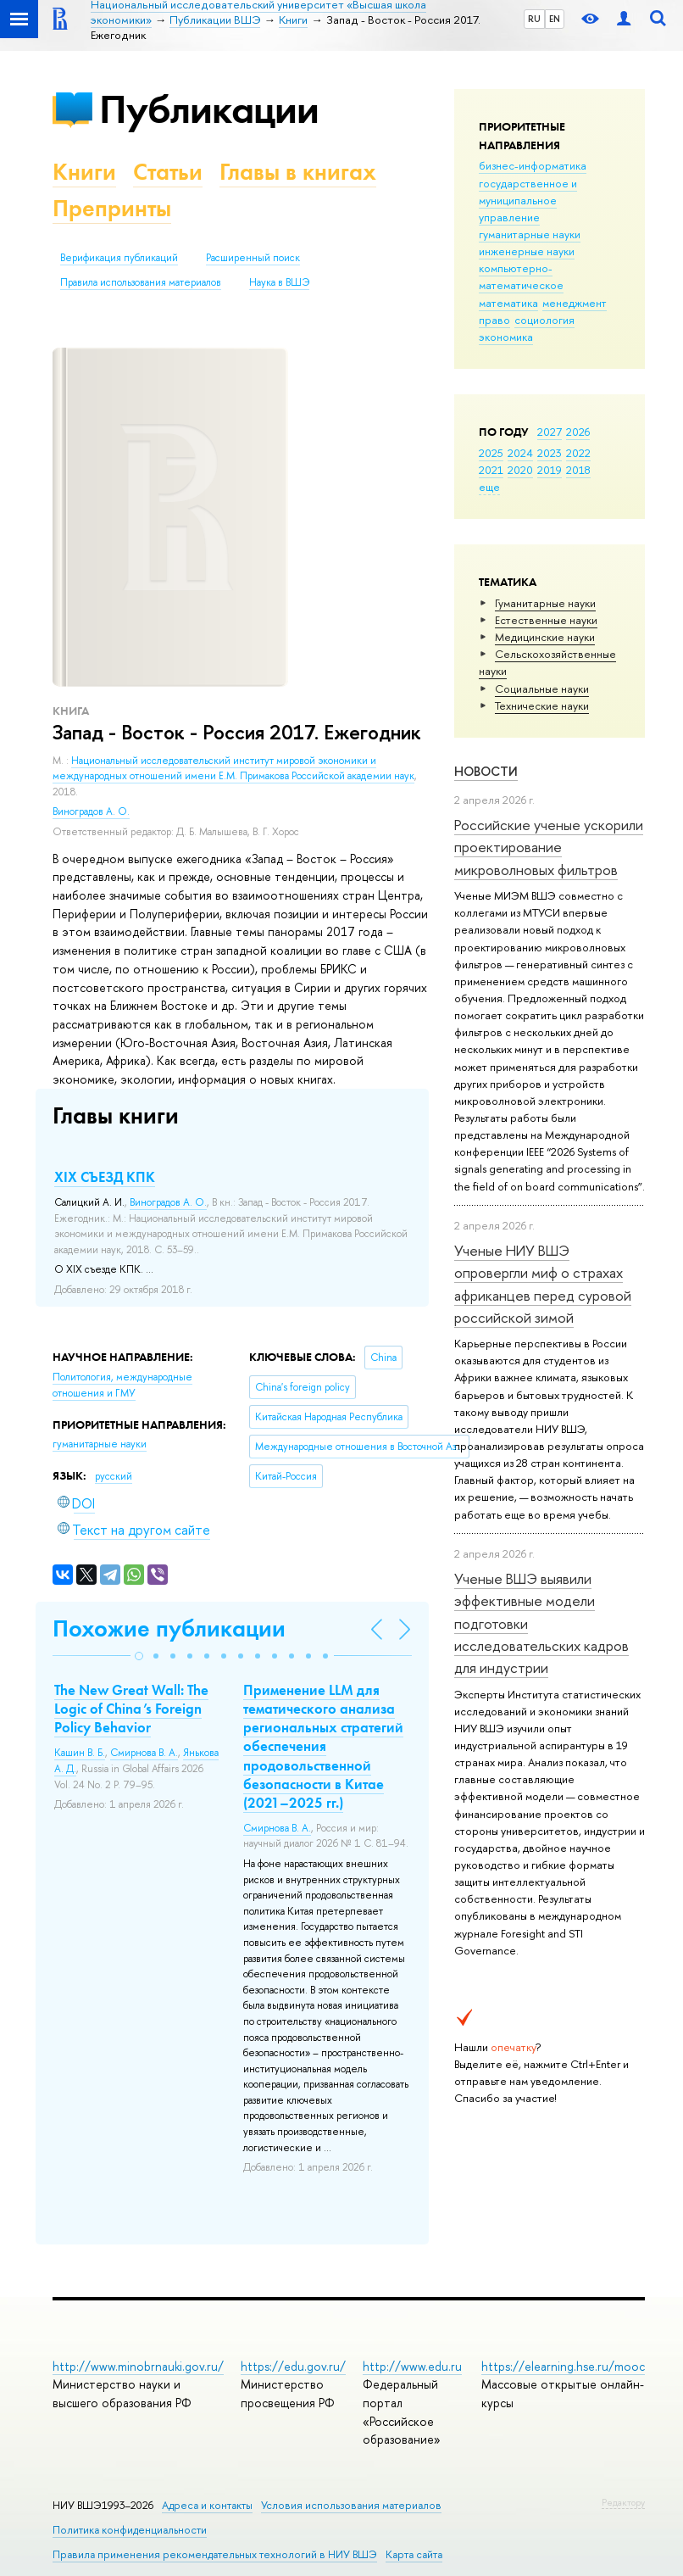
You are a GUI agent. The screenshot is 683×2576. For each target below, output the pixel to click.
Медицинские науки (545, 636)
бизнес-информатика (532, 165)
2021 (491, 469)
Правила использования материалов (140, 282)
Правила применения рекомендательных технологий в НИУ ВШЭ (215, 2554)
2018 (578, 469)
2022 (578, 452)
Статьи (168, 172)
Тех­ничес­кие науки (542, 705)
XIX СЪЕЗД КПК (104, 1177)
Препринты (112, 208)
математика (508, 302)
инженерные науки (527, 251)
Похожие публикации (169, 1628)
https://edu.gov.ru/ (293, 2366)
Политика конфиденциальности (130, 2530)
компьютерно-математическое (521, 276)
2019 (549, 469)
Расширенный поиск (253, 258)
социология (544, 319)
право (494, 319)
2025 (491, 452)
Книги (84, 172)
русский (113, 1476)
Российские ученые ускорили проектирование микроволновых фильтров (548, 847)
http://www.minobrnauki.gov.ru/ (138, 2366)
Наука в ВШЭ (279, 282)
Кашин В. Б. (79, 1752)
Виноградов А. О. (91, 811)
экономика (506, 336)
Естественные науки (546, 619)
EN (554, 19)
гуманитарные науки (529, 234)
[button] (138, 1656)
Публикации (209, 109)
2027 (549, 431)
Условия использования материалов (351, 2505)
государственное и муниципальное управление (528, 200)
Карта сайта (414, 2554)
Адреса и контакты (207, 2505)
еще (489, 486)
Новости (486, 771)
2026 (578, 431)
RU (534, 19)
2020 (520, 469)
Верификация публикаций (119, 258)
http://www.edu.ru (412, 2366)
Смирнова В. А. (144, 1752)
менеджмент (574, 302)
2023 (549, 452)
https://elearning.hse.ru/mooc (563, 2366)
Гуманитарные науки (545, 603)
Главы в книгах (297, 172)
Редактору (623, 2502)
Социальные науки (542, 688)
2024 (520, 452)
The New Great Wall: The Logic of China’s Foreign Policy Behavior (131, 1709)
